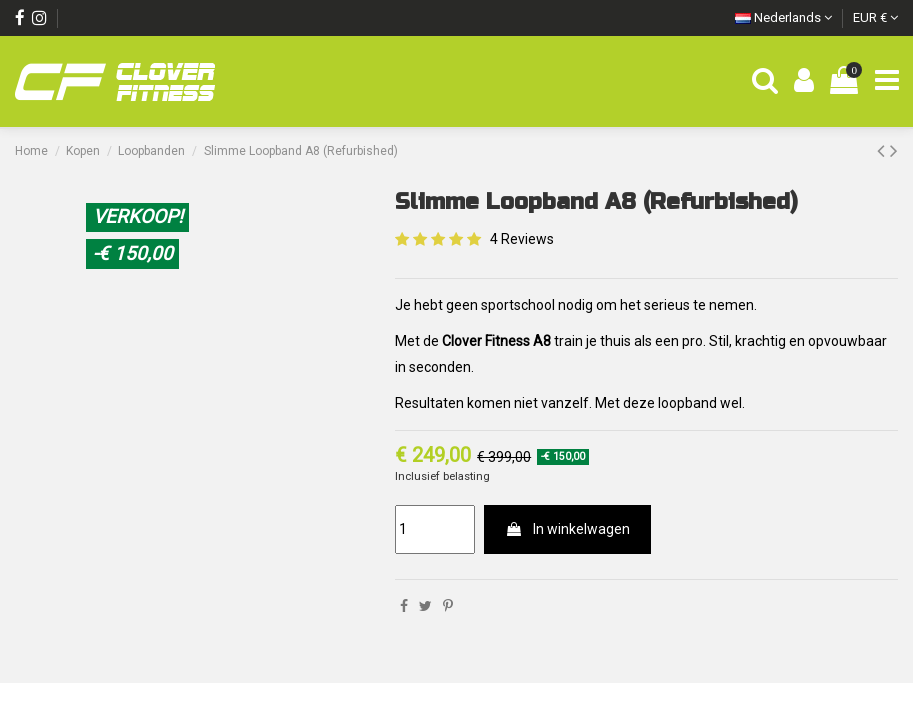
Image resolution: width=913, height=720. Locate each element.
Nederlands (783, 17)
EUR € (875, 17)
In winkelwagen (567, 529)
